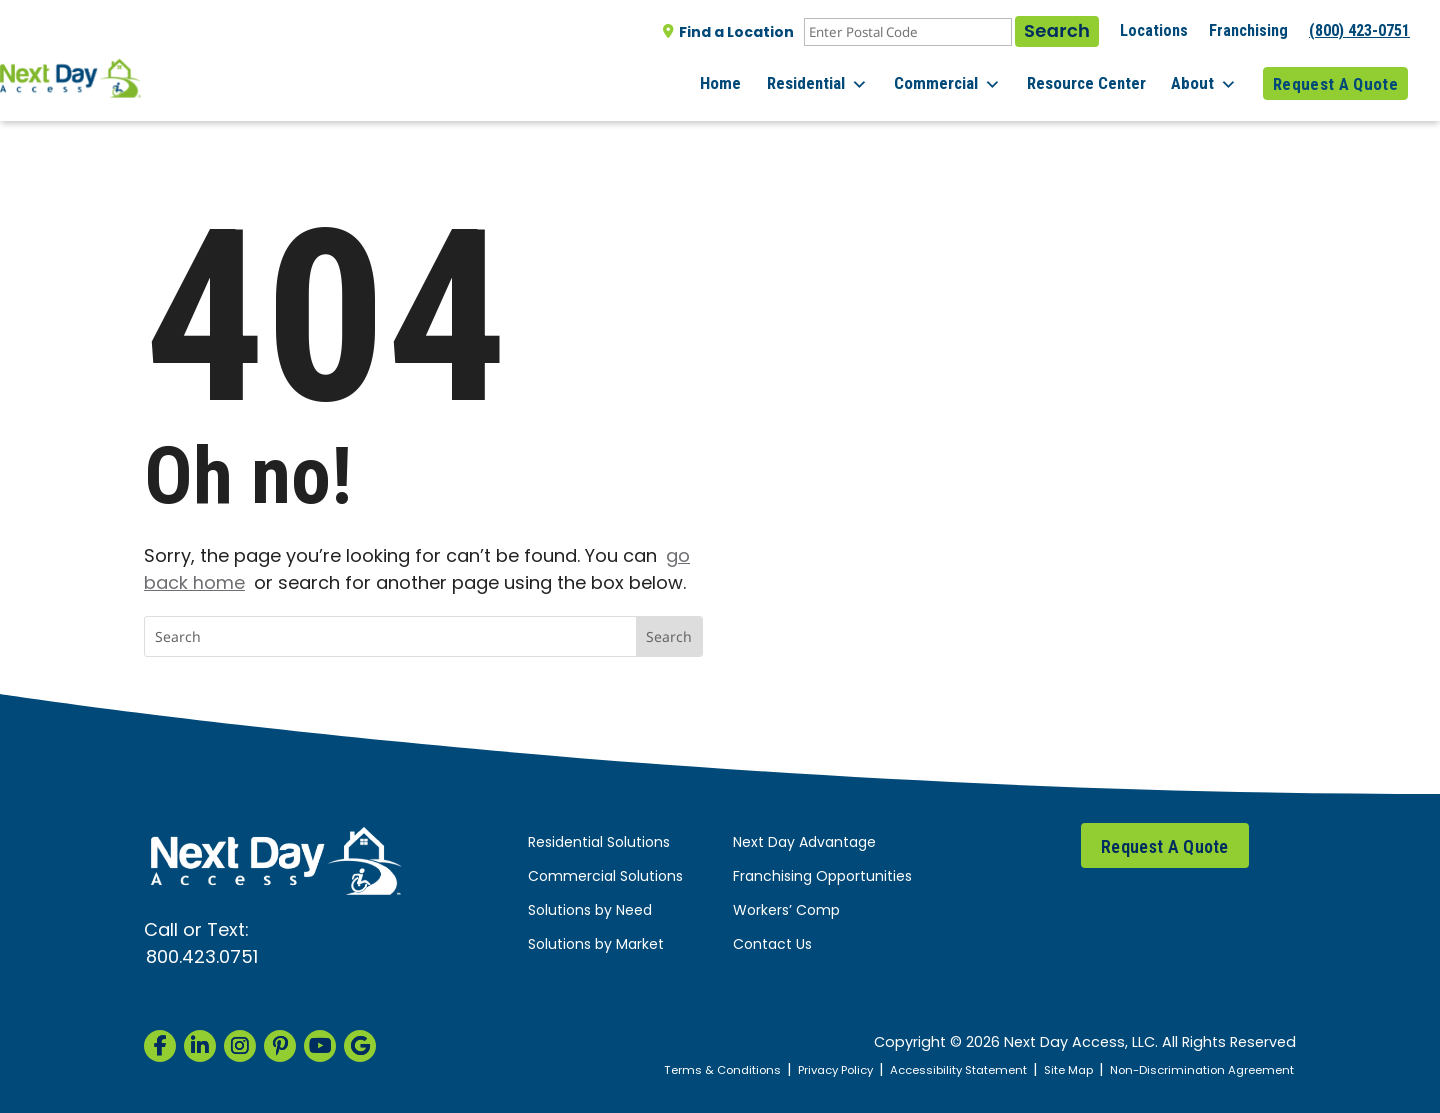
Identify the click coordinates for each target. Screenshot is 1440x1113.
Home (744, 79)
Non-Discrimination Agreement (1192, 1070)
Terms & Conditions (664, 1070)
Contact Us (772, 945)
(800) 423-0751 (1359, 30)
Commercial (961, 80)
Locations (1154, 30)
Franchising (1248, 30)
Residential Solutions (599, 843)
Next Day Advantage (804, 843)
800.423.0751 (202, 958)
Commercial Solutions (605, 877)
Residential (836, 80)
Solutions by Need (590, 911)
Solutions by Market (596, 945)
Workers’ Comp (786, 911)
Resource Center (1095, 79)
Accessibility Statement (925, 1070)
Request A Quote (1335, 79)
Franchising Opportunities (822, 877)
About (1209, 80)
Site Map (1046, 1070)
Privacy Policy (789, 1070)
